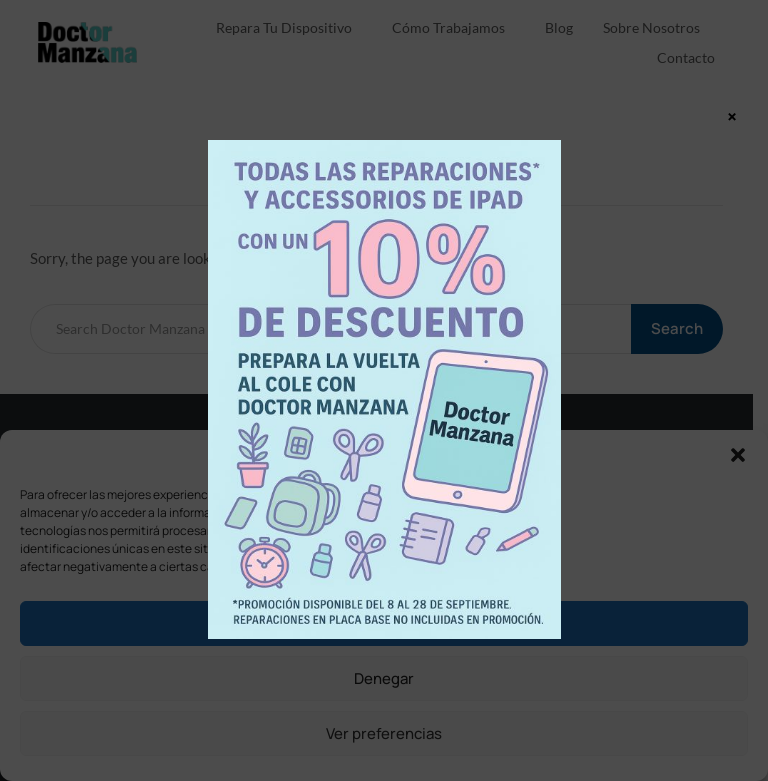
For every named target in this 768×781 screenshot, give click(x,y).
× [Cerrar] (732, 116)
